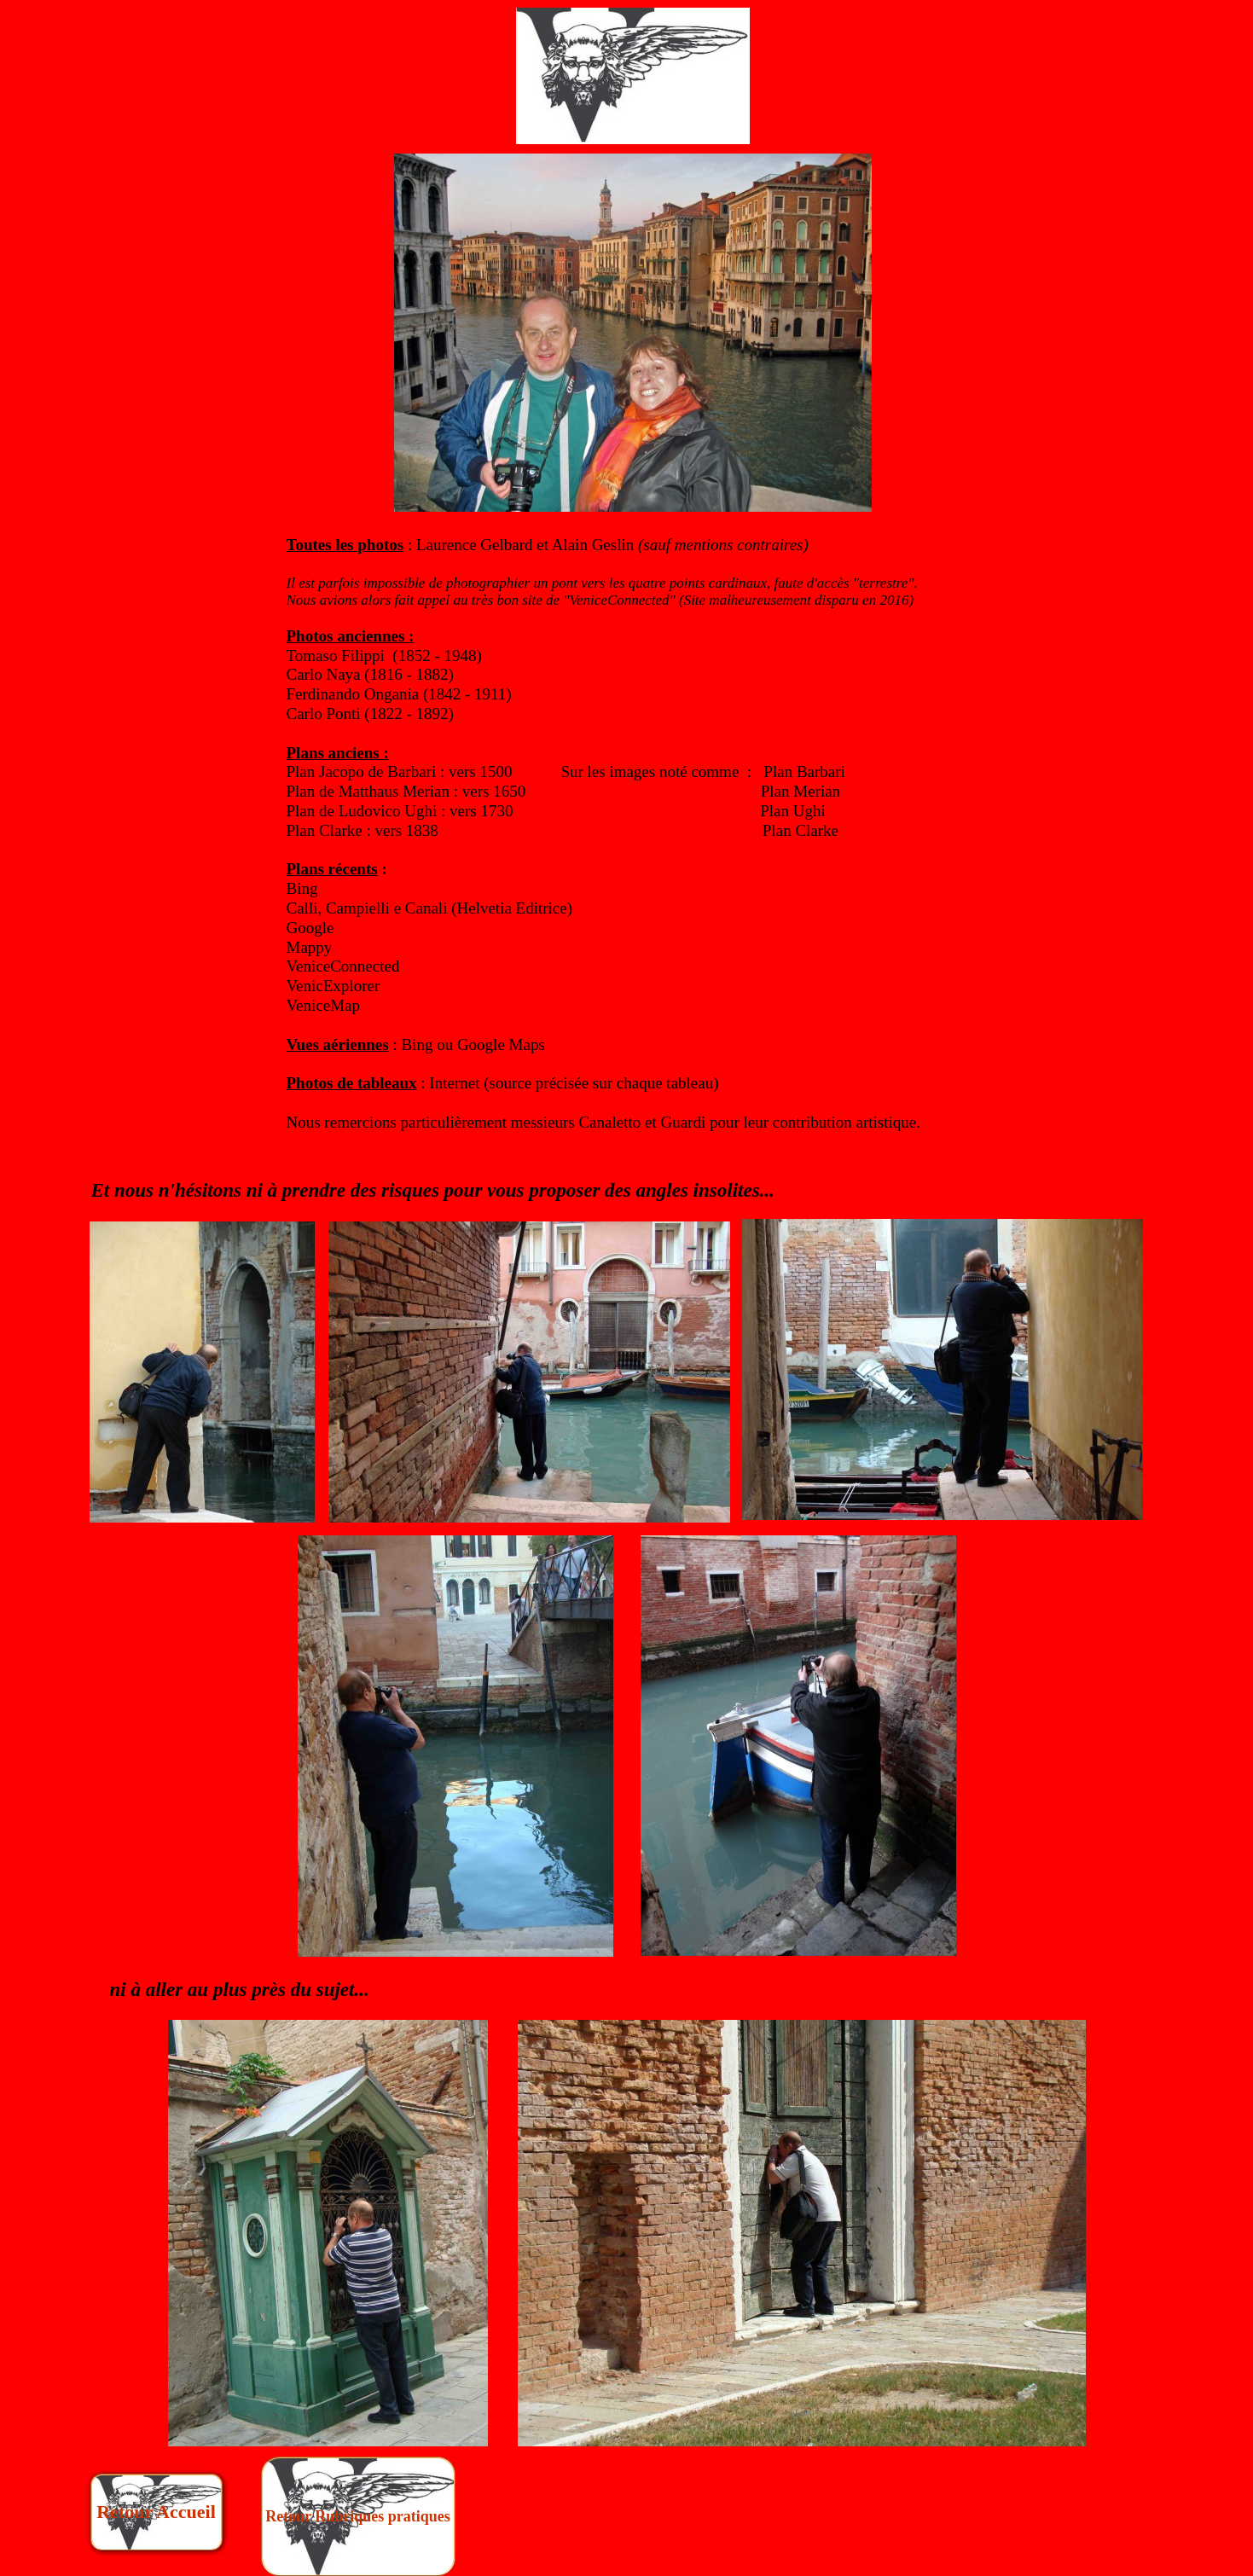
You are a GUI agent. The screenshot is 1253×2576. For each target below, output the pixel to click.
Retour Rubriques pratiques (357, 2516)
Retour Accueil (156, 2511)
